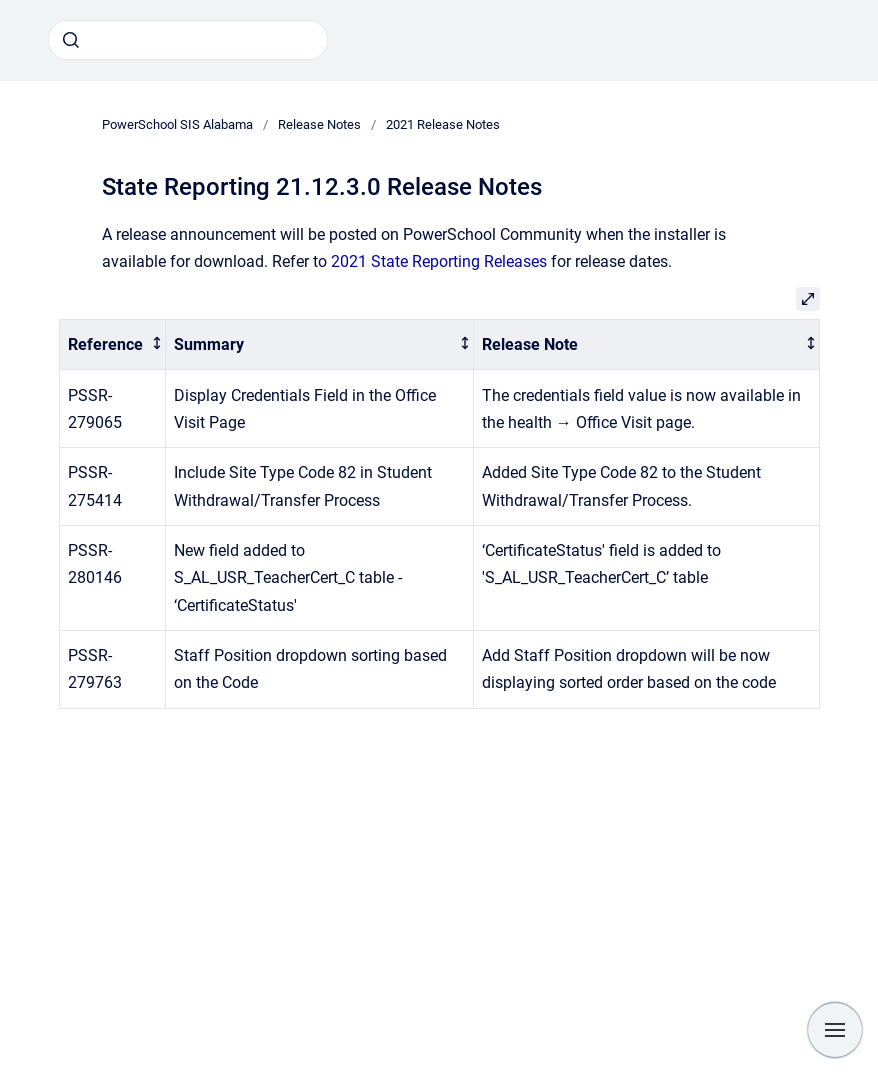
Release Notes (319, 124)
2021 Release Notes (443, 124)
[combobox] (188, 40)
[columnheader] (112, 344)
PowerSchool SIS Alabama (177, 124)
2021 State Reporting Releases (439, 261)
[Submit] (71, 40)
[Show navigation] (835, 1030)
